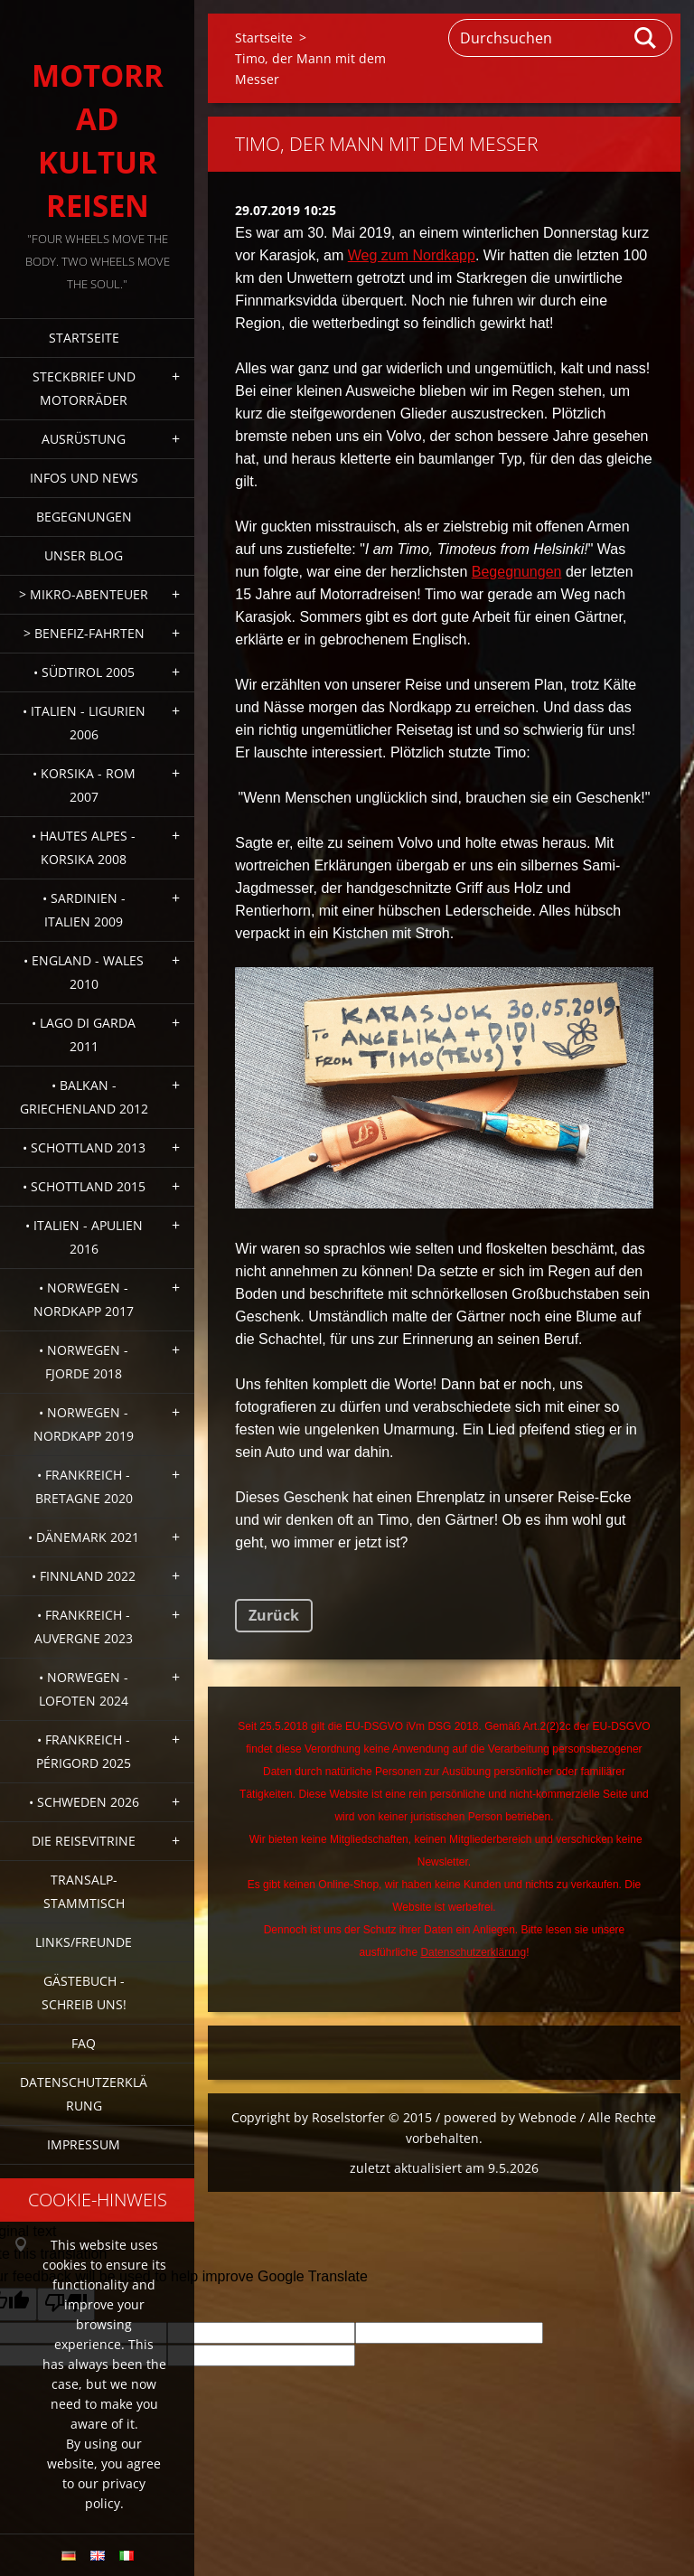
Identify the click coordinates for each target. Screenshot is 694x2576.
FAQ (83, 2043)
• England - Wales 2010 (83, 972)
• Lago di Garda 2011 (84, 1034)
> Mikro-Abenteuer (83, 594)
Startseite (84, 337)
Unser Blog (83, 555)
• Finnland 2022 (84, 1575)
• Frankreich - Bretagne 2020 (84, 1486)
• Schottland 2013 (84, 1147)
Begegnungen (84, 516)
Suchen (646, 38)
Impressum (83, 2144)
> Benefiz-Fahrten (84, 633)
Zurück (274, 1615)
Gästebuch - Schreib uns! (84, 1992)
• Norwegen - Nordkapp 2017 (83, 1299)
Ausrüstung (84, 438)
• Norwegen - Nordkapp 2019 (83, 1424)
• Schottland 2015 (84, 1186)
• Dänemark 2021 (83, 1537)
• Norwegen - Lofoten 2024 (83, 1689)
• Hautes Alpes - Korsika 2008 (84, 847)
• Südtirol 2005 (84, 672)
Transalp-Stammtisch (84, 1891)
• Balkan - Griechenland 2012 (84, 1096)
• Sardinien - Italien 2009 (84, 909)
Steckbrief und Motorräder (84, 388)
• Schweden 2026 (84, 1801)
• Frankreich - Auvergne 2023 (83, 1626)
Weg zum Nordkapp (411, 255)
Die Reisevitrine (84, 1840)
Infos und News (84, 477)
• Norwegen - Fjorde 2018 (83, 1361)
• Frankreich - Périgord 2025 (83, 1751)
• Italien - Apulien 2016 (84, 1237)
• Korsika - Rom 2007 (84, 785)
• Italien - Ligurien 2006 (84, 722)
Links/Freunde (83, 1942)
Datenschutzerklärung (83, 2093)
